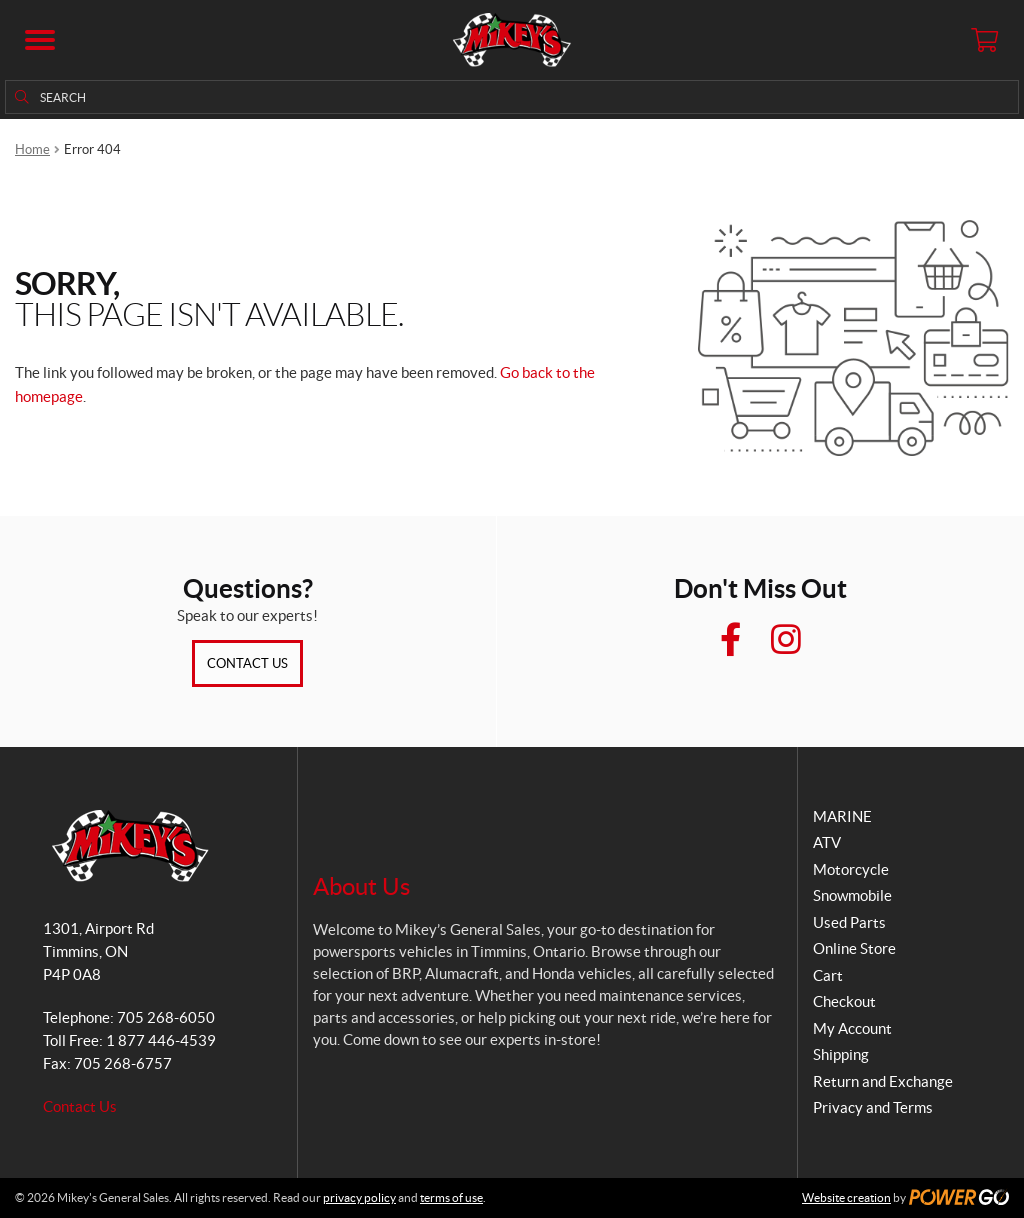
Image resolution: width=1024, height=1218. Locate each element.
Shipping (841, 1054)
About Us (361, 886)
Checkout (844, 1001)
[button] (40, 40)
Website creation (846, 1197)
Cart (828, 975)
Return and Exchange (883, 1081)
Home (32, 149)
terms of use (451, 1197)
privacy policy (359, 1197)
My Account (852, 1028)
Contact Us (247, 663)
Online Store (854, 948)
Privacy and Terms (873, 1107)
